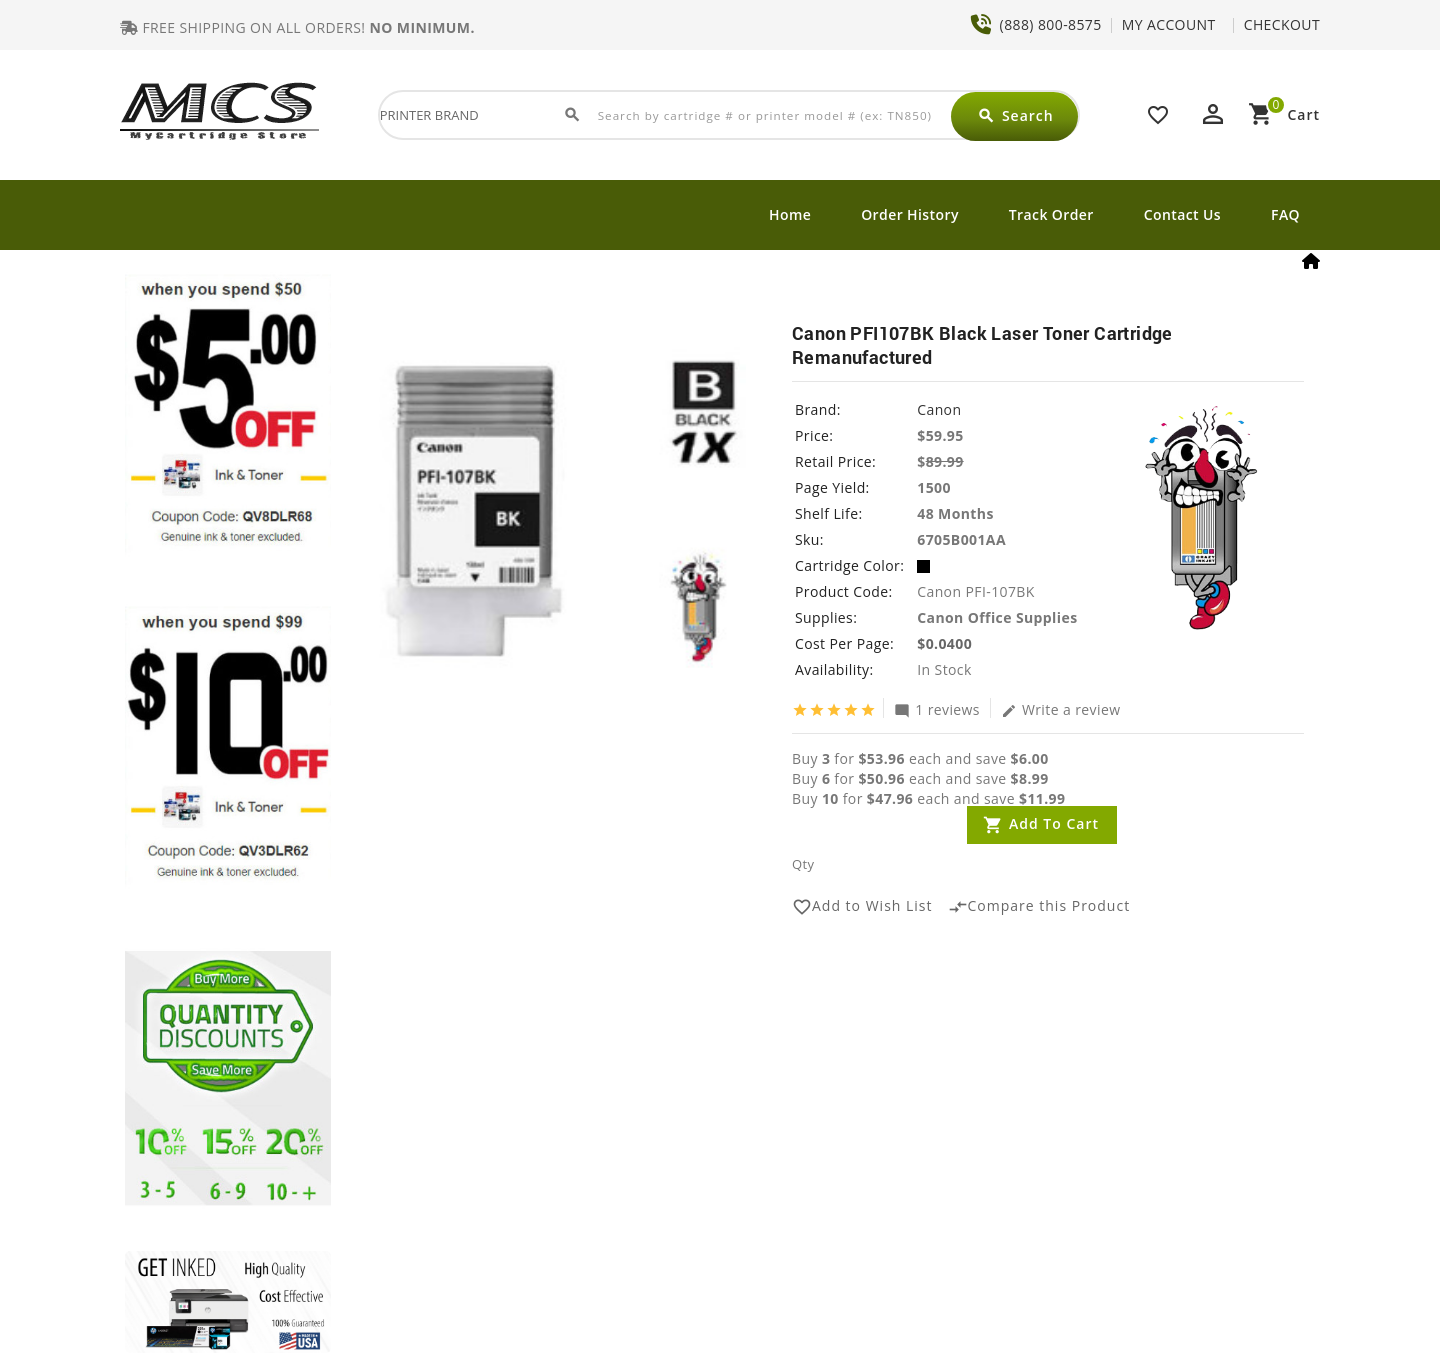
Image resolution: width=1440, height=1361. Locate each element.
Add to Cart (1054, 823)
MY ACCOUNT (1169, 24)
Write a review (1061, 709)
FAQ (1285, 214)
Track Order (1051, 214)
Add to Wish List (862, 907)
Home (790, 214)
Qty (803, 864)
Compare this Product (1039, 907)
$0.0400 (944, 643)
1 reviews (937, 709)
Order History (910, 214)
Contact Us (1182, 214)
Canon (939, 409)
